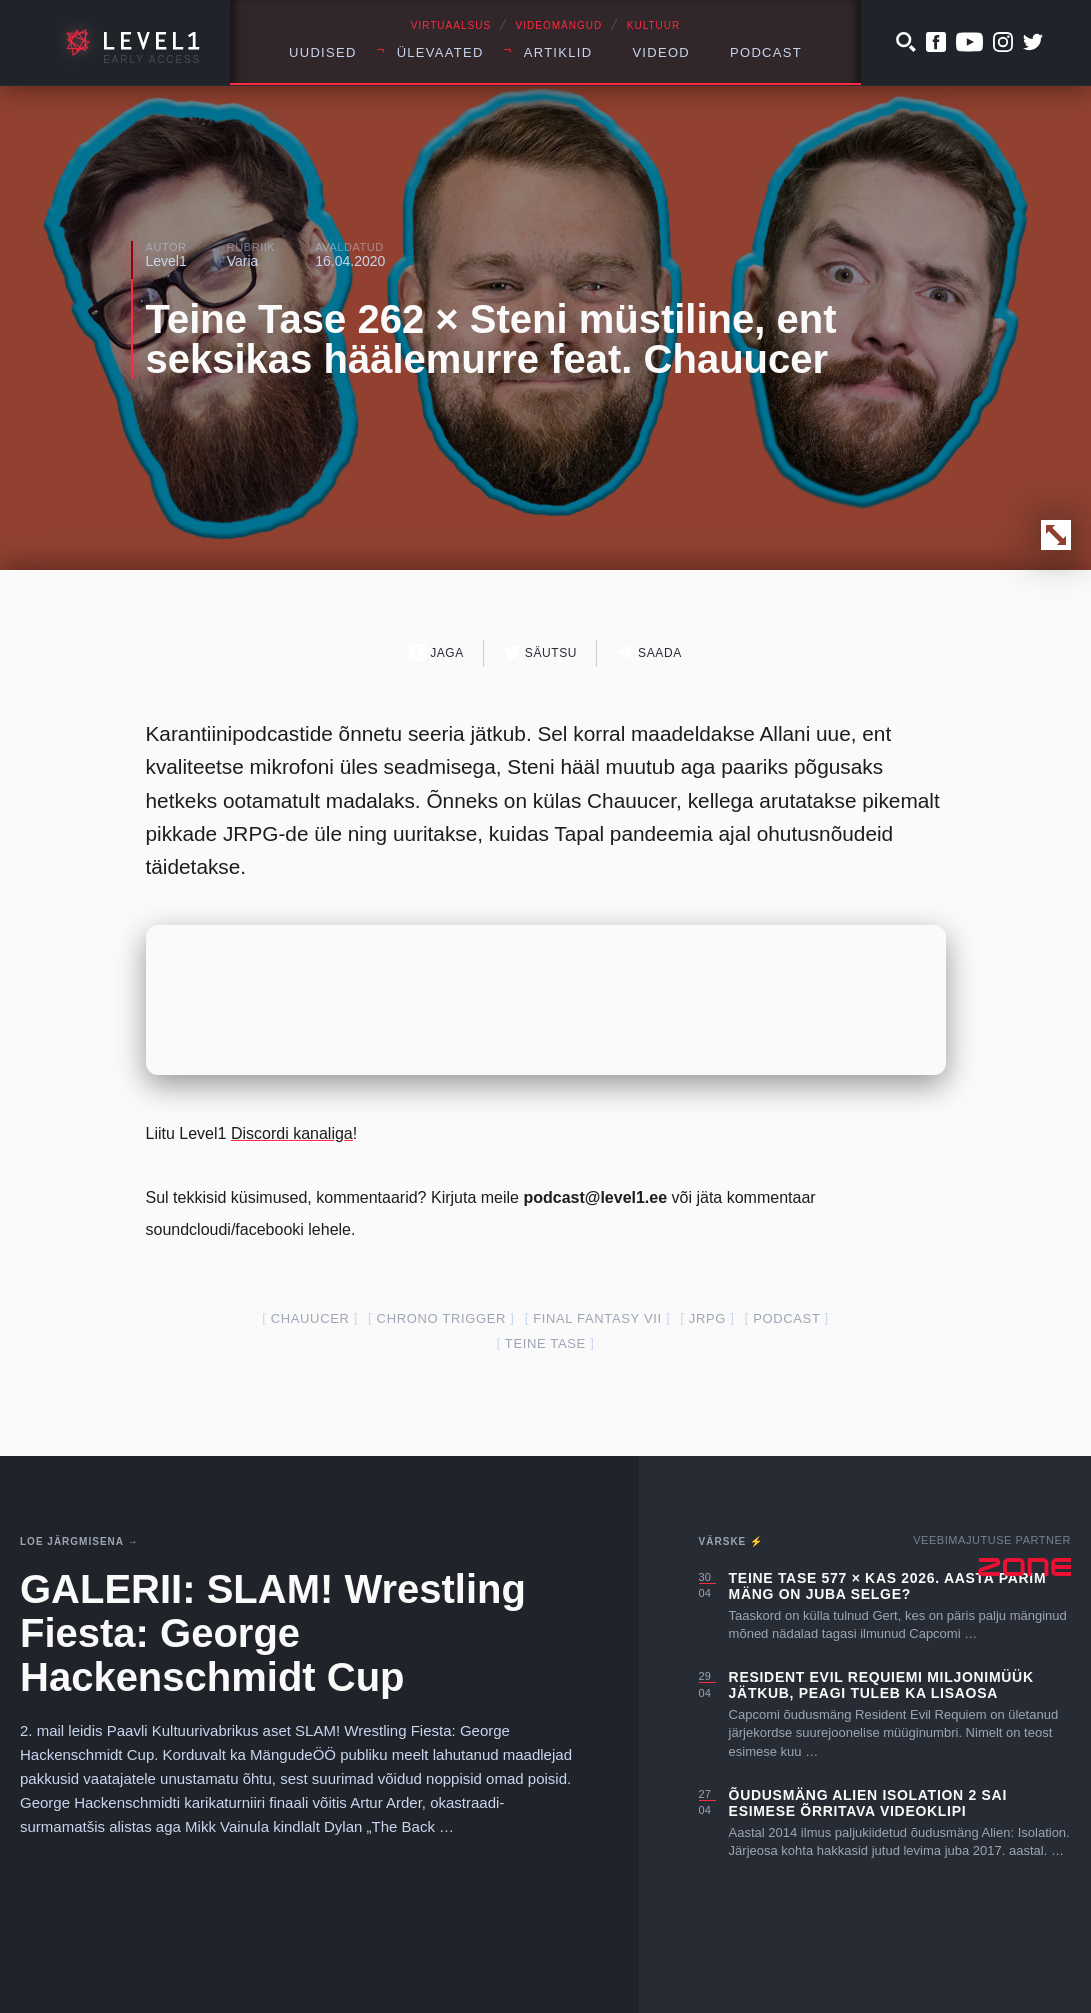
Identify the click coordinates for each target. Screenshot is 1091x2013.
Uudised (323, 52)
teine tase (545, 1343)
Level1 (166, 261)
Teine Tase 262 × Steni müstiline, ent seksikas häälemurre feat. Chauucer (491, 339)
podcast (786, 1318)
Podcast (766, 52)
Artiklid (558, 52)
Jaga (436, 652)
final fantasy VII (597, 1318)
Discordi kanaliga (292, 1133)
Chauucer (310, 1318)
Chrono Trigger (441, 1318)
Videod (661, 52)
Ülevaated (440, 52)
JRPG (707, 1318)
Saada (649, 652)
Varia (243, 261)
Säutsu (540, 652)
